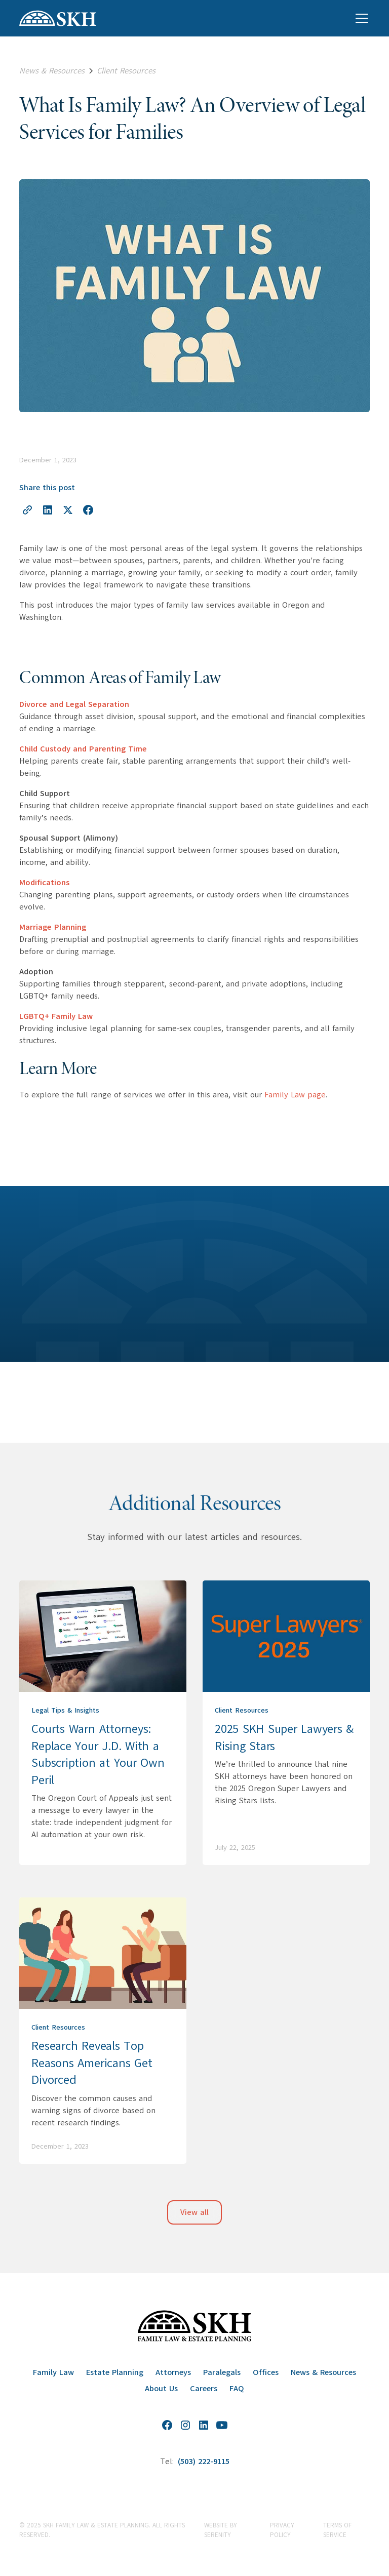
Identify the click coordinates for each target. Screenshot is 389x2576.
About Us (161, 2388)
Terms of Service (337, 2530)
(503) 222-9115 (203, 2461)
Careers (203, 2388)
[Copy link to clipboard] (27, 510)
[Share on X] (68, 510)
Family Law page (295, 1094)
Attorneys (173, 2372)
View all (194, 2212)
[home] (57, 18)
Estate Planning (114, 2372)
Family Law (53, 2372)
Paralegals (222, 2372)
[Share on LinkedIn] (48, 510)
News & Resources (323, 2372)
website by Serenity (220, 2530)
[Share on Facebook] (88, 510)
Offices (266, 2372)
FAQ (236, 2388)
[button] (359, 18)
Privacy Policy (282, 2530)
